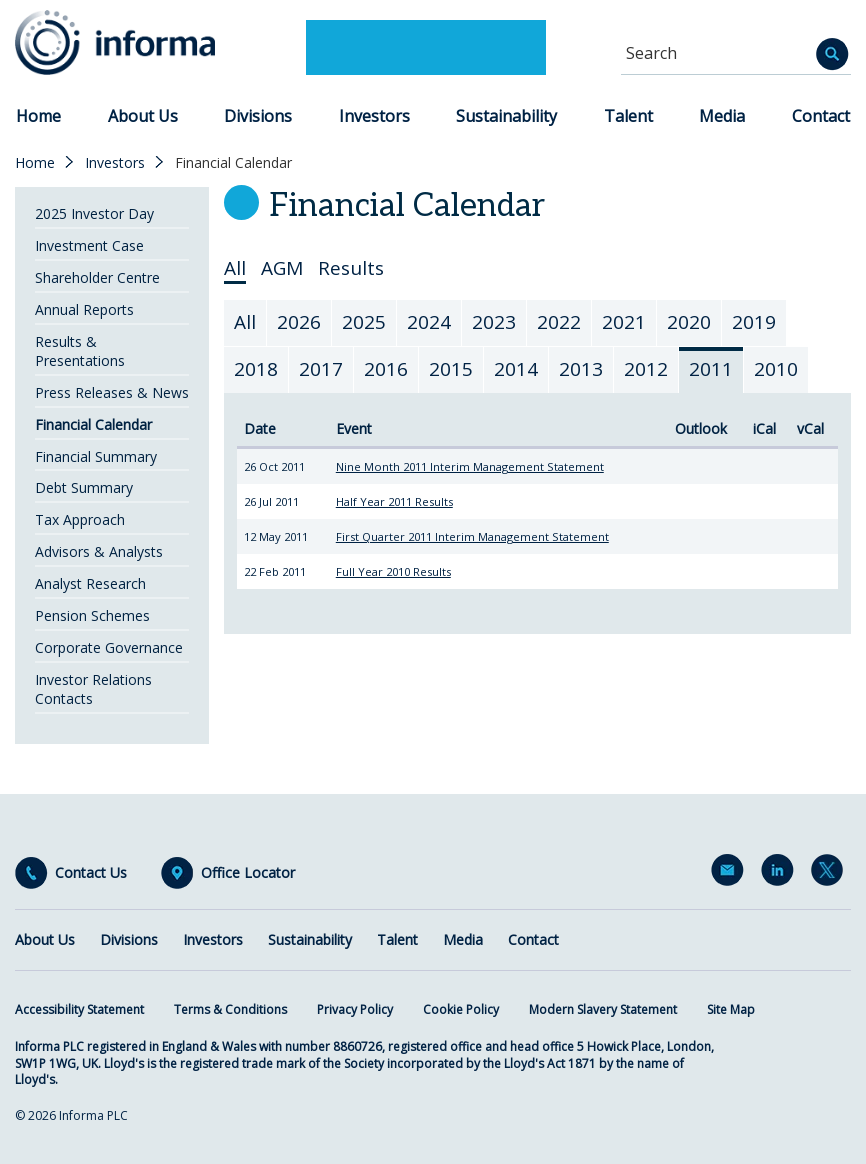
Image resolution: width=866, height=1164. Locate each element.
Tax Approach (80, 519)
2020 (689, 322)
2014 (516, 369)
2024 (429, 322)
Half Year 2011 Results (394, 501)
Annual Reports (84, 309)
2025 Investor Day (94, 213)
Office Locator (248, 873)
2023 (494, 322)
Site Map (731, 1009)
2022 (559, 322)
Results (351, 268)
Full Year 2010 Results (393, 571)
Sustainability (506, 116)
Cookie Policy (461, 1009)
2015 (451, 369)
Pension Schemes (92, 615)
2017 (321, 369)
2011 (711, 369)
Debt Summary (84, 487)
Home (38, 116)
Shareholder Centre (97, 277)
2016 (386, 369)
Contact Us (91, 873)
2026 (299, 322)
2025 (364, 322)
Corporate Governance (109, 647)
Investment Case (89, 245)
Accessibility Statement (79, 1009)
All (235, 268)
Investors (374, 116)
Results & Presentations (80, 351)
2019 (754, 322)
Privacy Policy (355, 1009)
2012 (646, 369)
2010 (776, 369)
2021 (624, 322)
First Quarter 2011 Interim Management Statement (472, 536)
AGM (282, 268)
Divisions (258, 116)
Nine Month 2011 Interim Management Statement (470, 466)
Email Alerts (731, 874)
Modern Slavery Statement (603, 1009)
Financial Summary (96, 456)
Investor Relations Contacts (93, 689)
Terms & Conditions (230, 1009)
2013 (581, 369)
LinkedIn (781, 874)
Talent (628, 116)
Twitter (831, 874)
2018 (256, 369)
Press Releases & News (112, 392)
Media (722, 116)
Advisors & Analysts (99, 551)
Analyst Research (90, 583)
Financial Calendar (93, 424)
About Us (143, 116)
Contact (821, 116)
